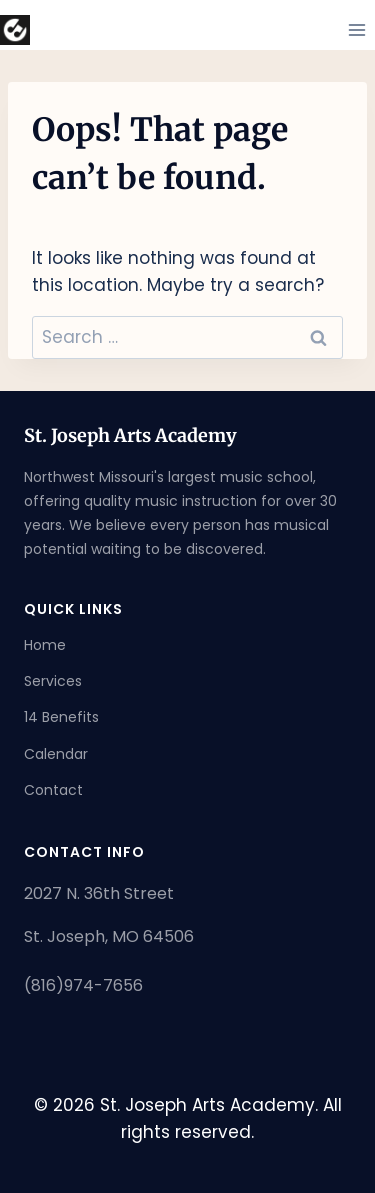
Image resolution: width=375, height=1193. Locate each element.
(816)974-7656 (83, 985)
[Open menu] (356, 29)
